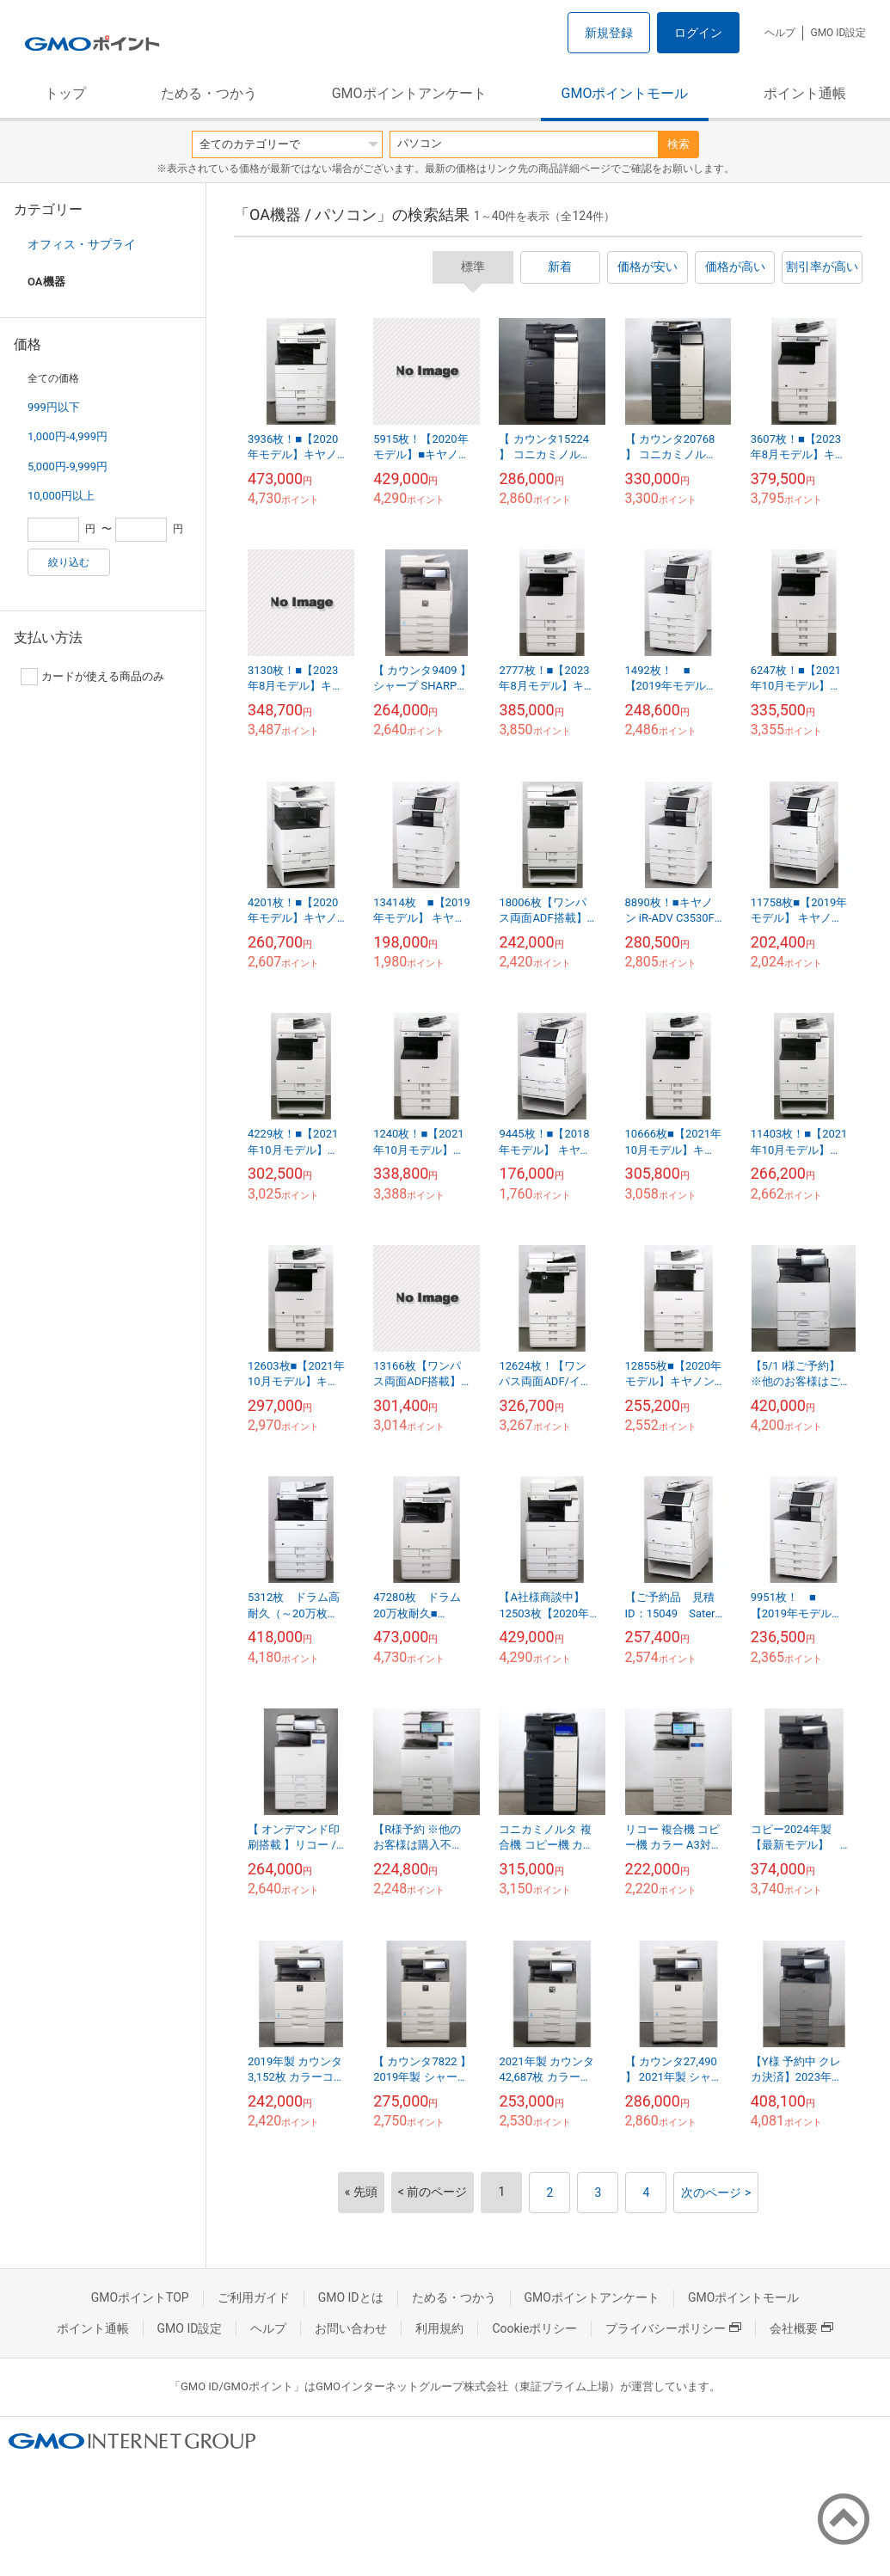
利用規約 (439, 2328)
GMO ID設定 (838, 33)
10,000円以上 (61, 495)
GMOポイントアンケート (409, 93)
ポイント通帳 (805, 93)
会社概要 (801, 2328)
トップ (65, 93)
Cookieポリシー (534, 2328)
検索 (678, 144)
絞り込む (68, 562)
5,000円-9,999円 (67, 466)
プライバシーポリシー (673, 2328)
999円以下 (54, 407)
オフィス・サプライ (82, 244)
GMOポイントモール (625, 93)
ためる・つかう (209, 93)
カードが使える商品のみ (92, 676)
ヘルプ (779, 33)
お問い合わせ (351, 2328)
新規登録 (609, 33)
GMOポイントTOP (140, 2297)
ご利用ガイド (254, 2297)
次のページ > (716, 2192)
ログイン (698, 33)
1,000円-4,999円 (67, 436)
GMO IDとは (351, 2297)
